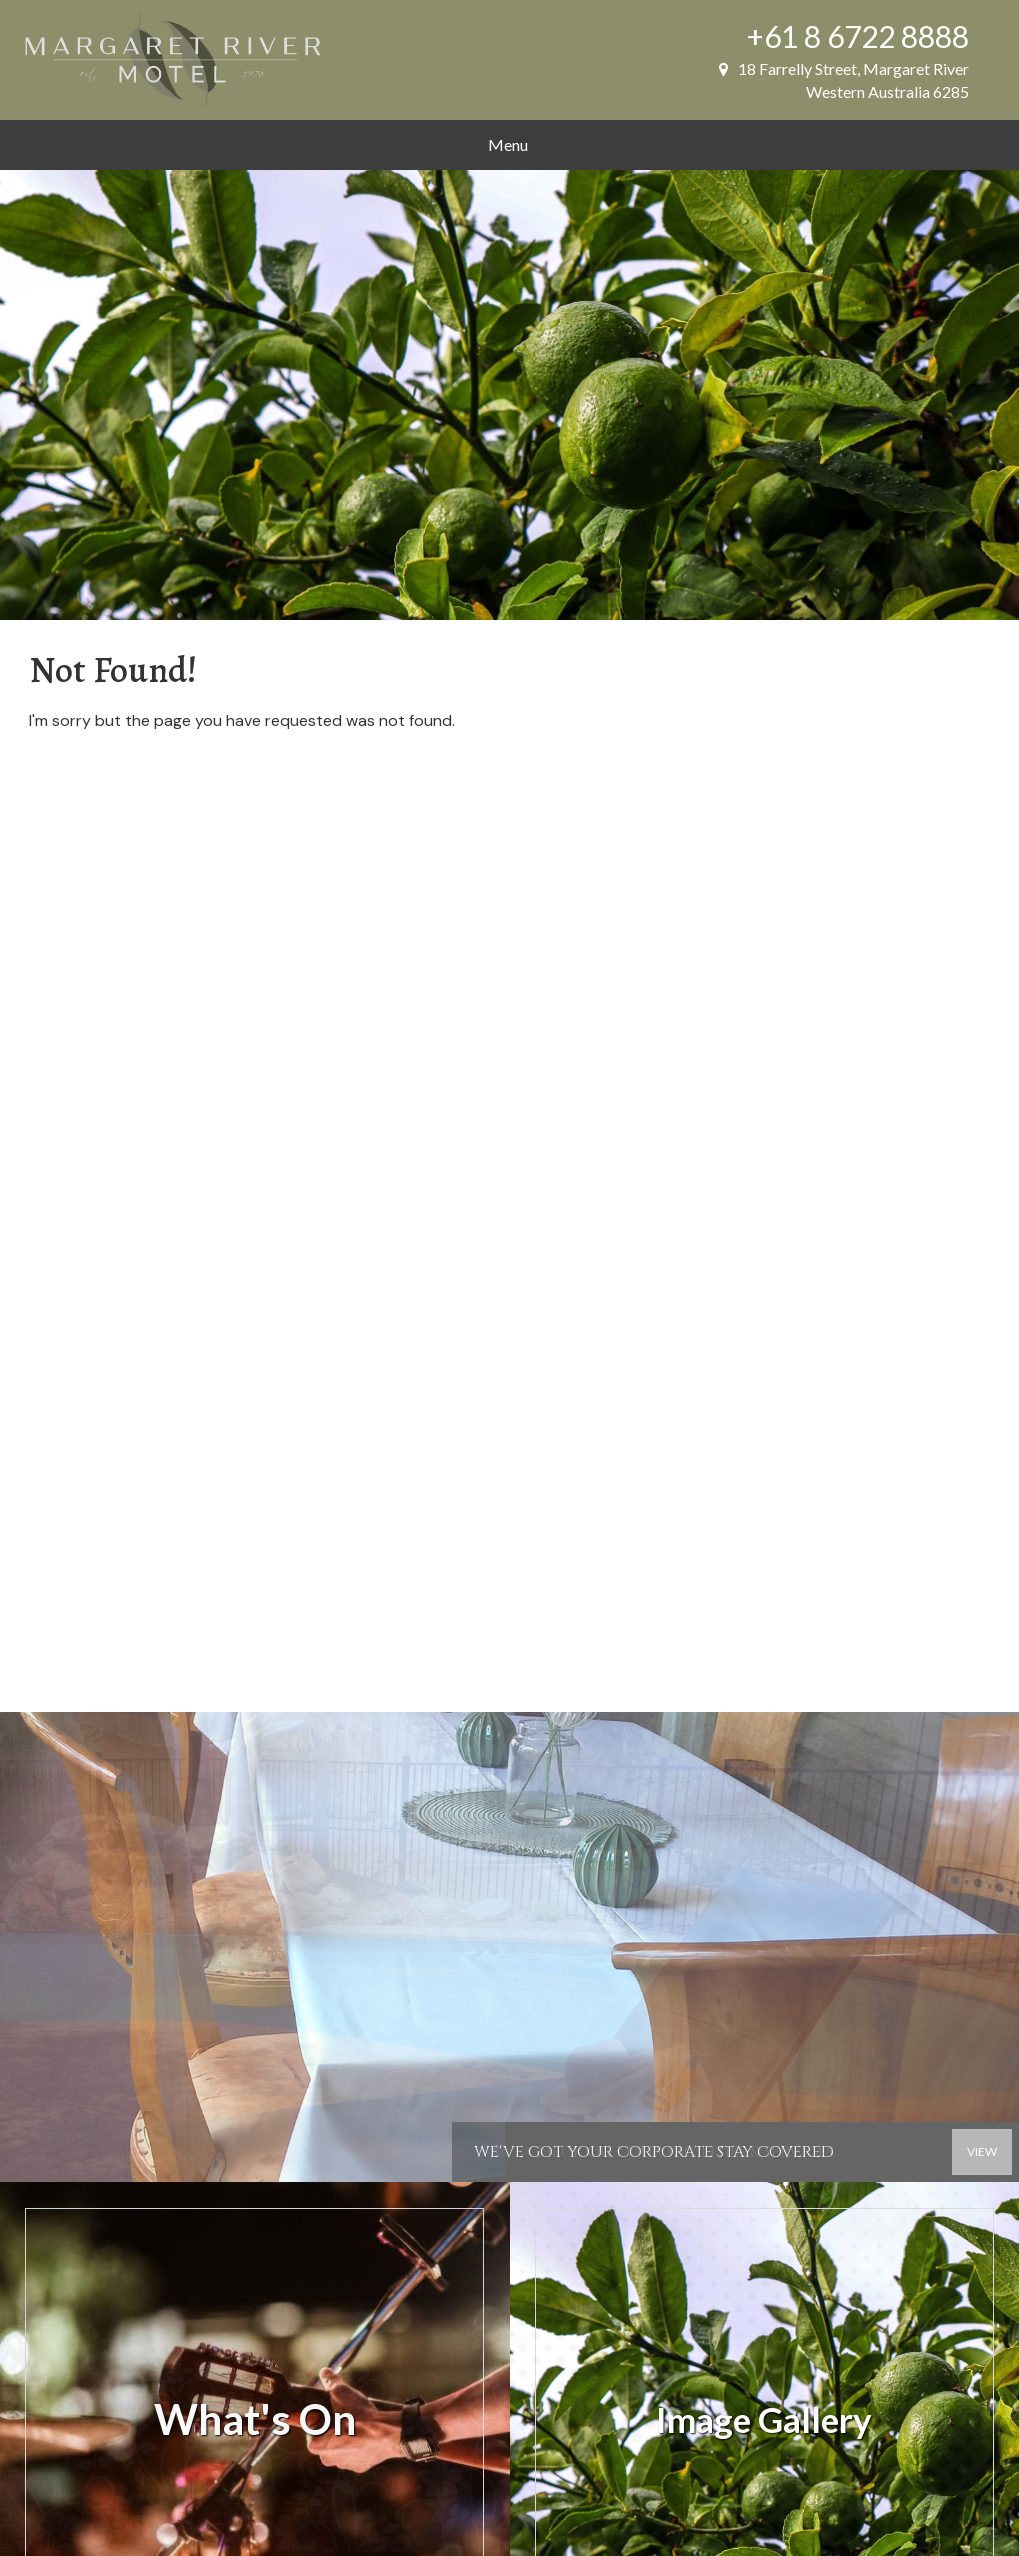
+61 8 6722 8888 (858, 36)
